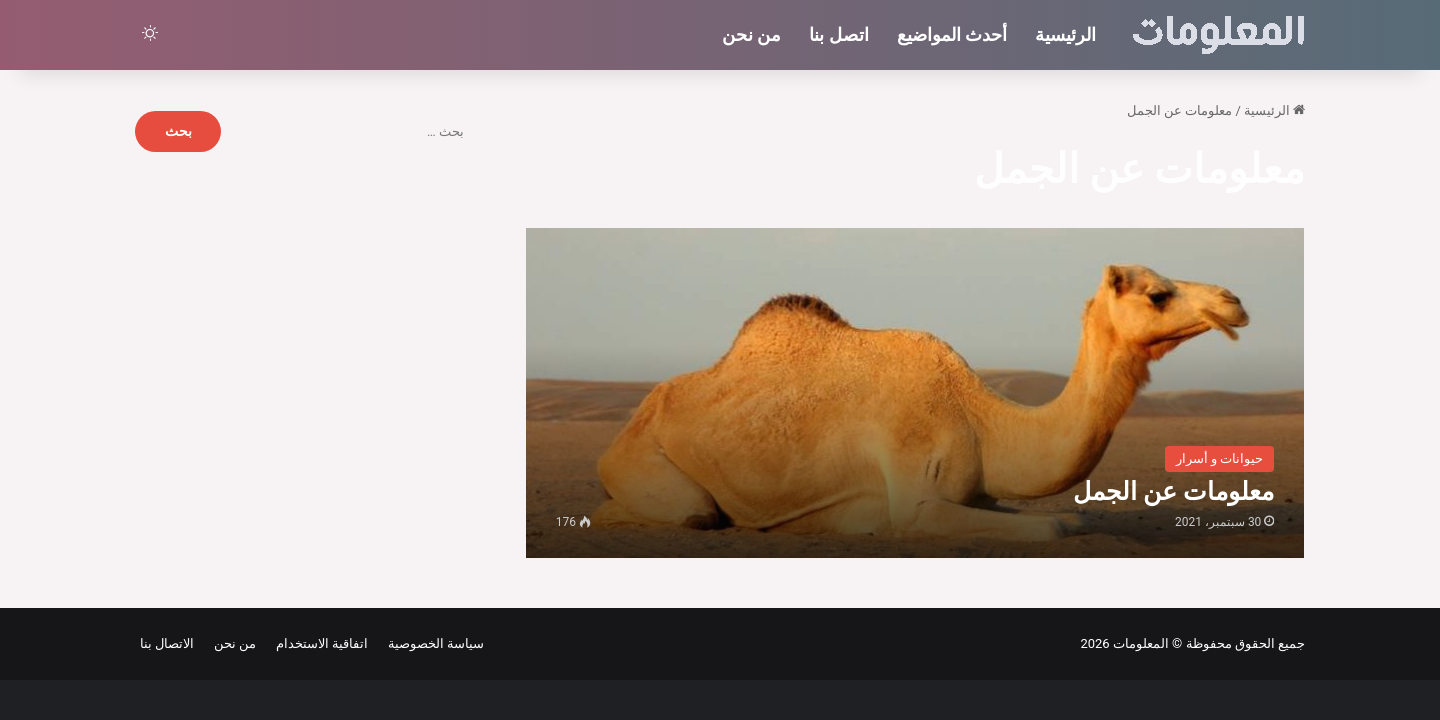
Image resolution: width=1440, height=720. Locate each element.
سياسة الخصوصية (432, 643)
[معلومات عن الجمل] (915, 392)
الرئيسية (1065, 34)
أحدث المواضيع (952, 34)
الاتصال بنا (167, 643)
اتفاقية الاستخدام (318, 643)
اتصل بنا (838, 34)
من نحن (751, 34)
